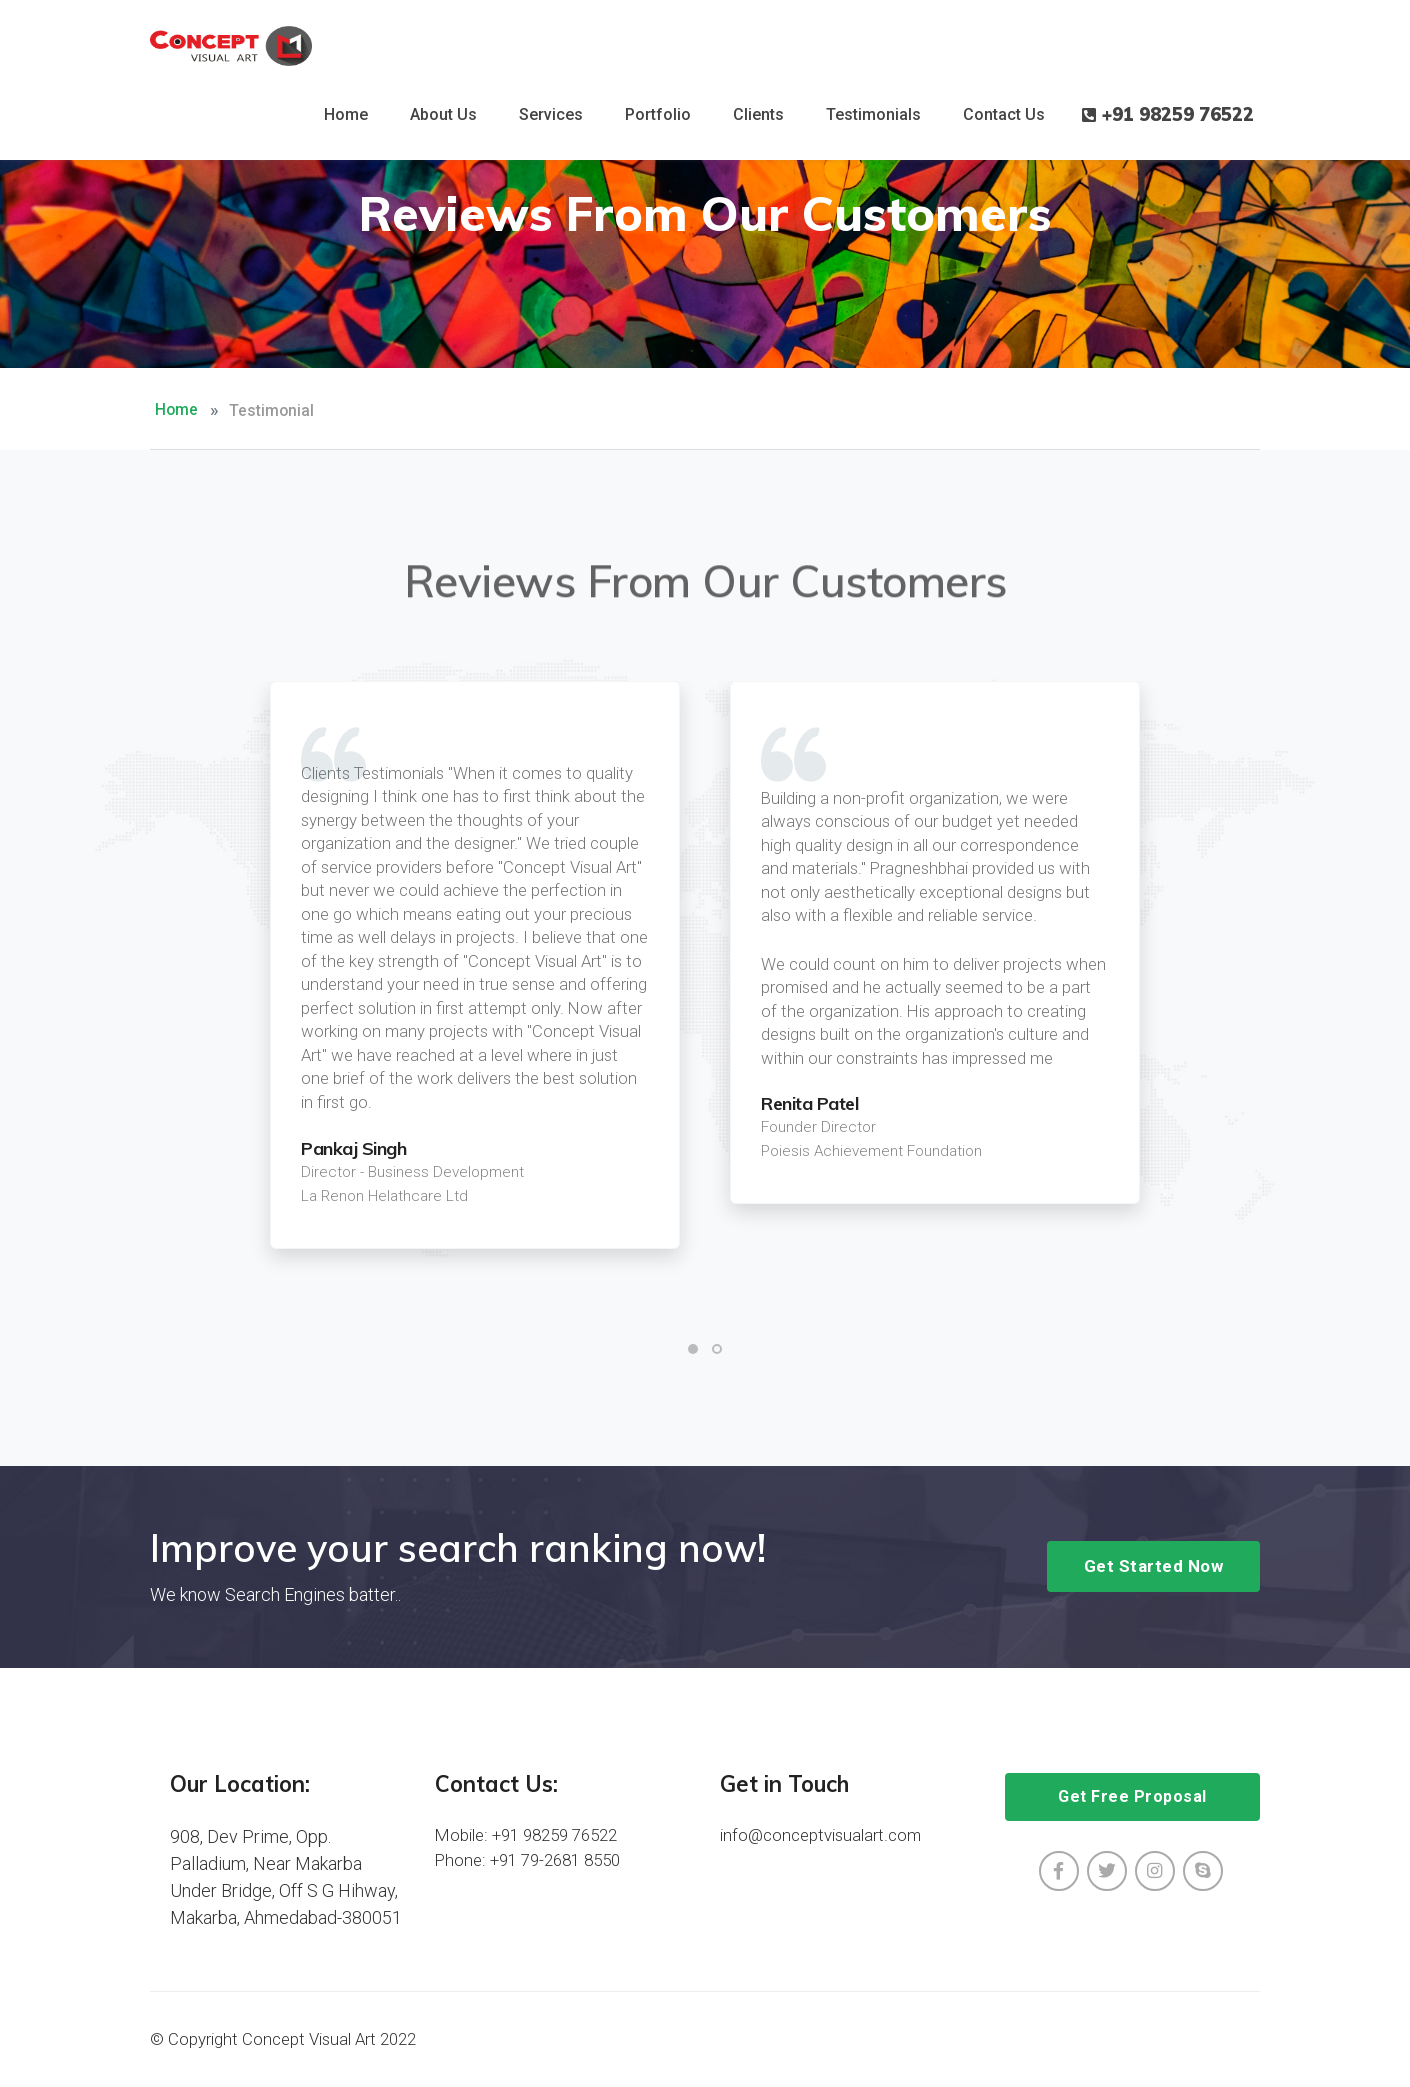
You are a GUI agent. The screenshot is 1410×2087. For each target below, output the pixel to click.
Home (346, 114)
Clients (758, 114)
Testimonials (873, 114)
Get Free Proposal (1132, 1796)
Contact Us (1004, 114)
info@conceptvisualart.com (820, 1835)
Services (551, 114)
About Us (443, 114)
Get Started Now (1154, 1566)
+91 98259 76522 (1168, 115)
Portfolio (658, 114)
